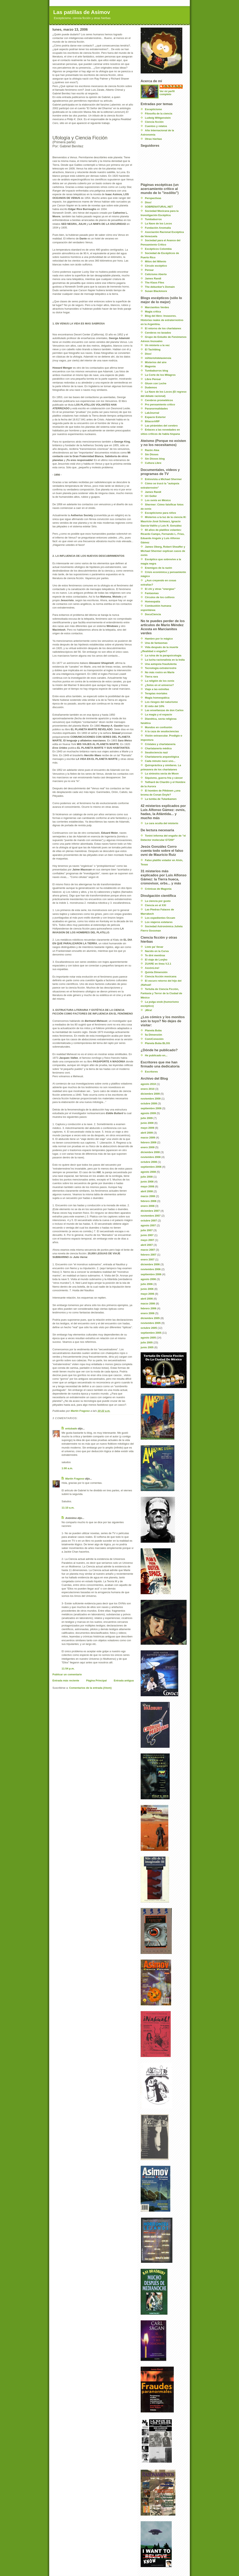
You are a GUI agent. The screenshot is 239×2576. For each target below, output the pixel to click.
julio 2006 (147, 1284)
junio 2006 (147, 1288)
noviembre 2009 (151, 1098)
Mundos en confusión (158, 727)
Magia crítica (153, 311)
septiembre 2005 (151, 1332)
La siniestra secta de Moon (162, 773)
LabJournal (152, 412)
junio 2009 (147, 1122)
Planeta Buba (153, 1030)
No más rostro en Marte (159, 672)
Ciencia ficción (154, 121)
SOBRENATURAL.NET (159, 206)
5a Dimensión (153, 1034)
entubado (71, 1428)
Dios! (148, 202)
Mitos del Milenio (155, 261)
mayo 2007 (147, 1240)
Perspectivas (153, 198)
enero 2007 (147, 1259)
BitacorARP (152, 421)
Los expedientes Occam (160, 917)
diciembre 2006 (150, 1264)
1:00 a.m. (67, 1468)
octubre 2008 (149, 1161)
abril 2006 (147, 1298)
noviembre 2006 (151, 1269)
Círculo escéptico (156, 265)
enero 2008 (147, 1205)
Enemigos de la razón (158, 567)
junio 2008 (147, 1181)
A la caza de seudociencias (162, 731)
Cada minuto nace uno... (160, 760)
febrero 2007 (148, 1254)
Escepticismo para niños (160, 512)
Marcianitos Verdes (157, 307)
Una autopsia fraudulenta (161, 664)
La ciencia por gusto (158, 900)
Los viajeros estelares (159, 922)
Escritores (151, 1071)
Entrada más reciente (65, 1680)
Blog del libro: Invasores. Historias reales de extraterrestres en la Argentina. (162, 320)
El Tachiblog (152, 349)
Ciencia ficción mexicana (160, 976)
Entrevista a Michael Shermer (163, 479)
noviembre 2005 (151, 1323)
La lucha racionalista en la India (165, 659)
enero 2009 (147, 1147)
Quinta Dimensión (156, 972)
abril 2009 (147, 1132)
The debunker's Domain (160, 286)
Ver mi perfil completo (167, 93)
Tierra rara (151, 676)
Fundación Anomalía (158, 227)
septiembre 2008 (151, 1166)
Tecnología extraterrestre (160, 668)
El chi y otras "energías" (160, 588)
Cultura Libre (153, 462)
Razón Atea (152, 450)
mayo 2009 (147, 1127)
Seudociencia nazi (156, 752)
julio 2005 (147, 1342)
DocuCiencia (153, 614)
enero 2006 (147, 1313)
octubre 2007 (149, 1220)
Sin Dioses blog (155, 458)
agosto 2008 (148, 1171)
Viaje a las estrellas (157, 689)
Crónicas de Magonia (158, 888)
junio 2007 (147, 1235)
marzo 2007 (148, 1249)
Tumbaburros (153, 219)
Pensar (149, 269)
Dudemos (151, 387)
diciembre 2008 (150, 1152)
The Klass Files (154, 282)
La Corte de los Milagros (160, 374)
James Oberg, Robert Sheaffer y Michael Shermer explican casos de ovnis (163, 551)
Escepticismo (153, 109)
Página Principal (96, 1680)
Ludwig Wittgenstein (158, 117)
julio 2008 (147, 1176)
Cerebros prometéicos (159, 400)
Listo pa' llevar (154, 946)
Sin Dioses (151, 454)
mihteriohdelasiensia (158, 358)
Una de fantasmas (156, 642)
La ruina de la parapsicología (163, 655)
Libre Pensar (153, 379)
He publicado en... (156, 1055)
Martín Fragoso (74, 1478)
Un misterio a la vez (157, 345)
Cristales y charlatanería (160, 744)
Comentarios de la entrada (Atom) (90, 1687)
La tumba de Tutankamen (161, 798)
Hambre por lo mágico (159, 638)
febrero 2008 (148, 1201)
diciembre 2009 (150, 1093)
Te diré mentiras (155, 955)
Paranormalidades (156, 408)
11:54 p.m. (68, 1668)
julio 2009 (147, 1118)
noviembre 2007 (151, 1215)
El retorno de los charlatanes (163, 328)
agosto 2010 (148, 1084)
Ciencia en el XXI (155, 905)
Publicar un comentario (67, 1674)
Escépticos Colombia (158, 248)
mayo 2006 (147, 1293)
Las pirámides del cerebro (161, 425)
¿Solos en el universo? (159, 685)
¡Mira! (148, 1010)
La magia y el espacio (158, 714)
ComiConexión (154, 1038)
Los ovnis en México (158, 500)
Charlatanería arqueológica (162, 756)
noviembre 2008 (151, 1157)
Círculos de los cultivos (160, 597)
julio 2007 (147, 1230)
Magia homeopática (157, 697)
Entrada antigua (124, 1680)
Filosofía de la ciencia (158, 113)
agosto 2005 (148, 1337)
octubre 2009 (149, 1103)
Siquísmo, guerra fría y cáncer (164, 777)
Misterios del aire (155, 362)
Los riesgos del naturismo (161, 701)
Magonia (150, 366)
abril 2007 (147, 1244)
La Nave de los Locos (158, 223)
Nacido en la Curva (157, 951)
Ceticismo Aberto (156, 274)
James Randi (153, 278)
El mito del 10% (154, 706)
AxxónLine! (152, 967)
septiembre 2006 (151, 1274)
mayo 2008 (147, 1186)
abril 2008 (147, 1191)
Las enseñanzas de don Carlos (164, 710)
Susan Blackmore (156, 291)
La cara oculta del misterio (161, 823)
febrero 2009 (148, 1142)
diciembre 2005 (150, 1318)
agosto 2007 (148, 1225)
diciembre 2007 (150, 1210)
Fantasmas (152, 593)
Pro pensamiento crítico (160, 404)
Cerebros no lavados (158, 332)
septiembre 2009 (151, 1108)
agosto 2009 (148, 1113)
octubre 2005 (149, 1327)
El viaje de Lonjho (156, 959)
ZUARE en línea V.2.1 (158, 963)
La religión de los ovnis (159, 680)
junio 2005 (147, 1347)
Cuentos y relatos (156, 126)
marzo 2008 (148, 1196)
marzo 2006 (148, 1303)
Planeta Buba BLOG (157, 1043)
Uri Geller (151, 496)
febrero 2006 (148, 1308)
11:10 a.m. (68, 1507)
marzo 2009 (148, 1137)
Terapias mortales (156, 693)
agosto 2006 (148, 1279)
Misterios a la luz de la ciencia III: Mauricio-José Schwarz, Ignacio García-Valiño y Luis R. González (163, 521)
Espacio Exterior (155, 417)
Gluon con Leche (155, 383)
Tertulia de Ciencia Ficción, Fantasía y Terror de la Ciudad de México (161, 993)
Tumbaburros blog (156, 370)
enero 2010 (147, 1088)
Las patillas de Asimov (81, 12)
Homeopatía (152, 601)
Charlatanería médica (158, 748)
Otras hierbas (153, 138)
